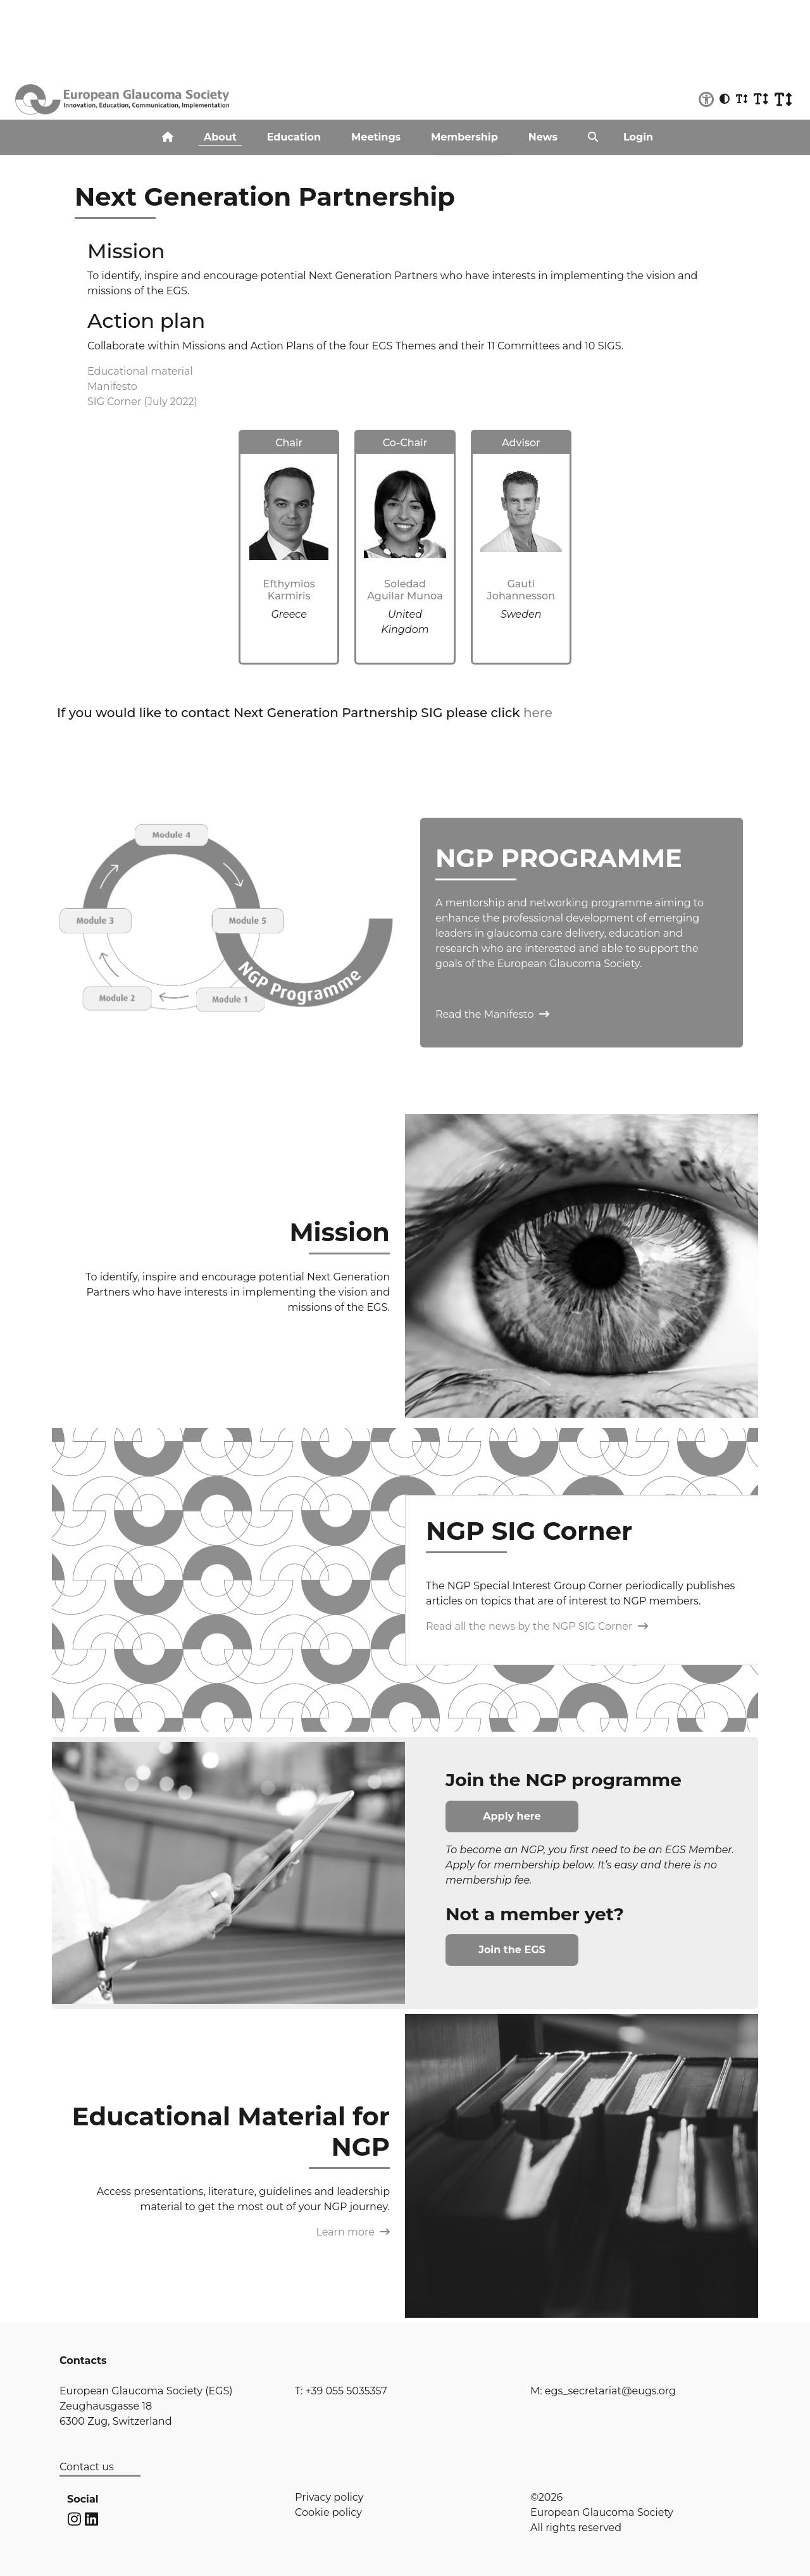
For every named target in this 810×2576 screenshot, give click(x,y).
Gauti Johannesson (521, 590)
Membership (464, 137)
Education (294, 137)
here (537, 712)
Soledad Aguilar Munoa (405, 590)
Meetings (376, 137)
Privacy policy (329, 2497)
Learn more (353, 2232)
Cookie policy (328, 2512)
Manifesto (112, 386)
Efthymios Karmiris (289, 590)
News (543, 137)
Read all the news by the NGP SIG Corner (537, 1626)
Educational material (140, 371)
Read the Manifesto (492, 1014)
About (220, 137)
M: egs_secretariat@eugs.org (603, 2391)
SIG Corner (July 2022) (142, 402)
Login (638, 137)
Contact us (86, 2467)
